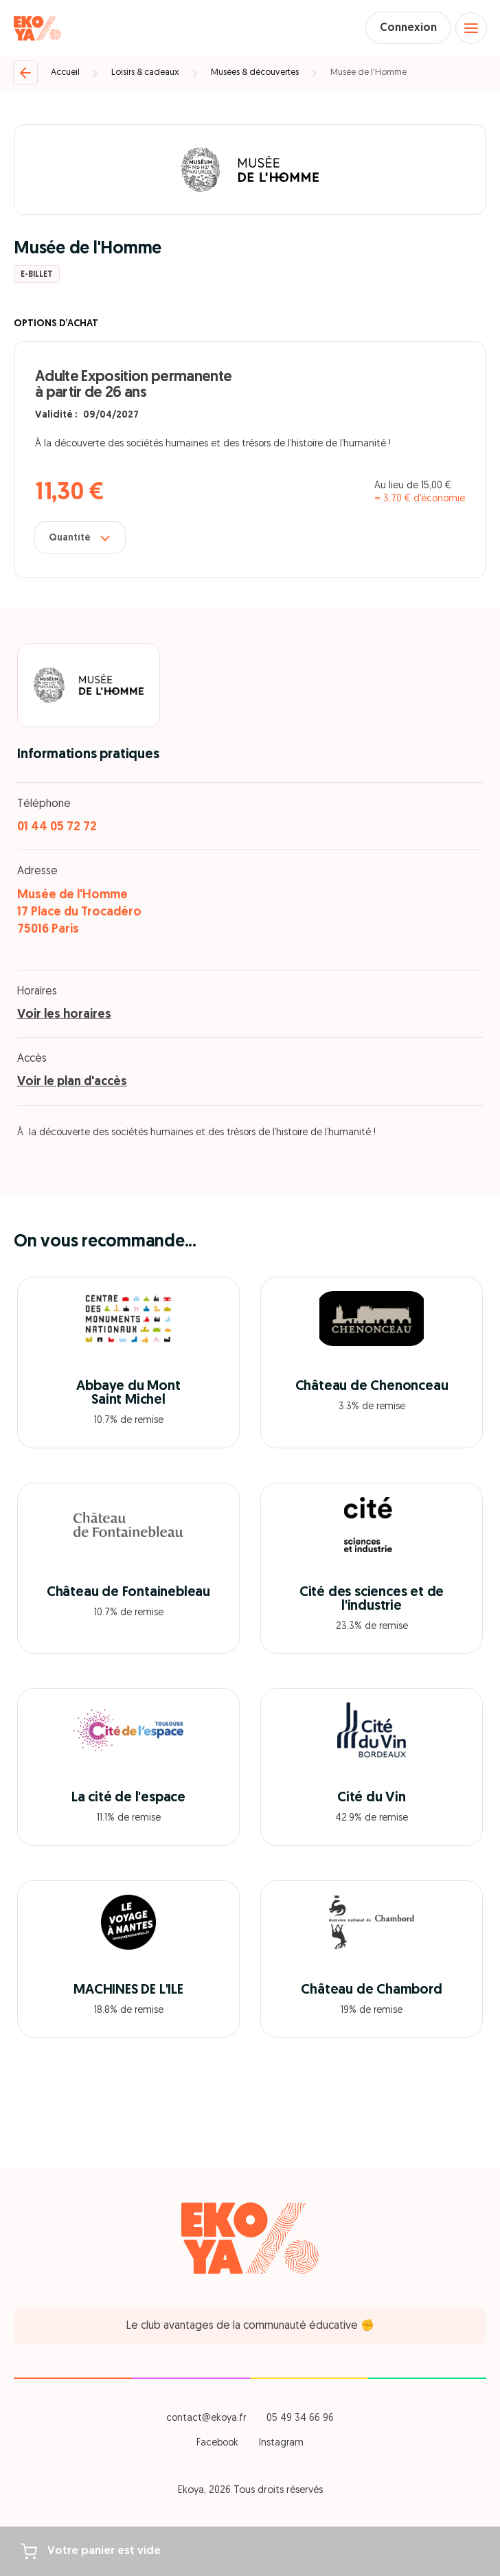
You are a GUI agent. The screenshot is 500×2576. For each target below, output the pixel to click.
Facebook (217, 2443)
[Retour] (25, 72)
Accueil (65, 72)
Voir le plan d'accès (72, 1081)
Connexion (408, 28)
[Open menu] (471, 28)
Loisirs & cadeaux (145, 72)
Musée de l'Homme (368, 72)
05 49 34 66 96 (300, 2418)
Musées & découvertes (255, 72)
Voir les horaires (64, 1014)
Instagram (281, 2443)
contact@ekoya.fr (206, 2418)
